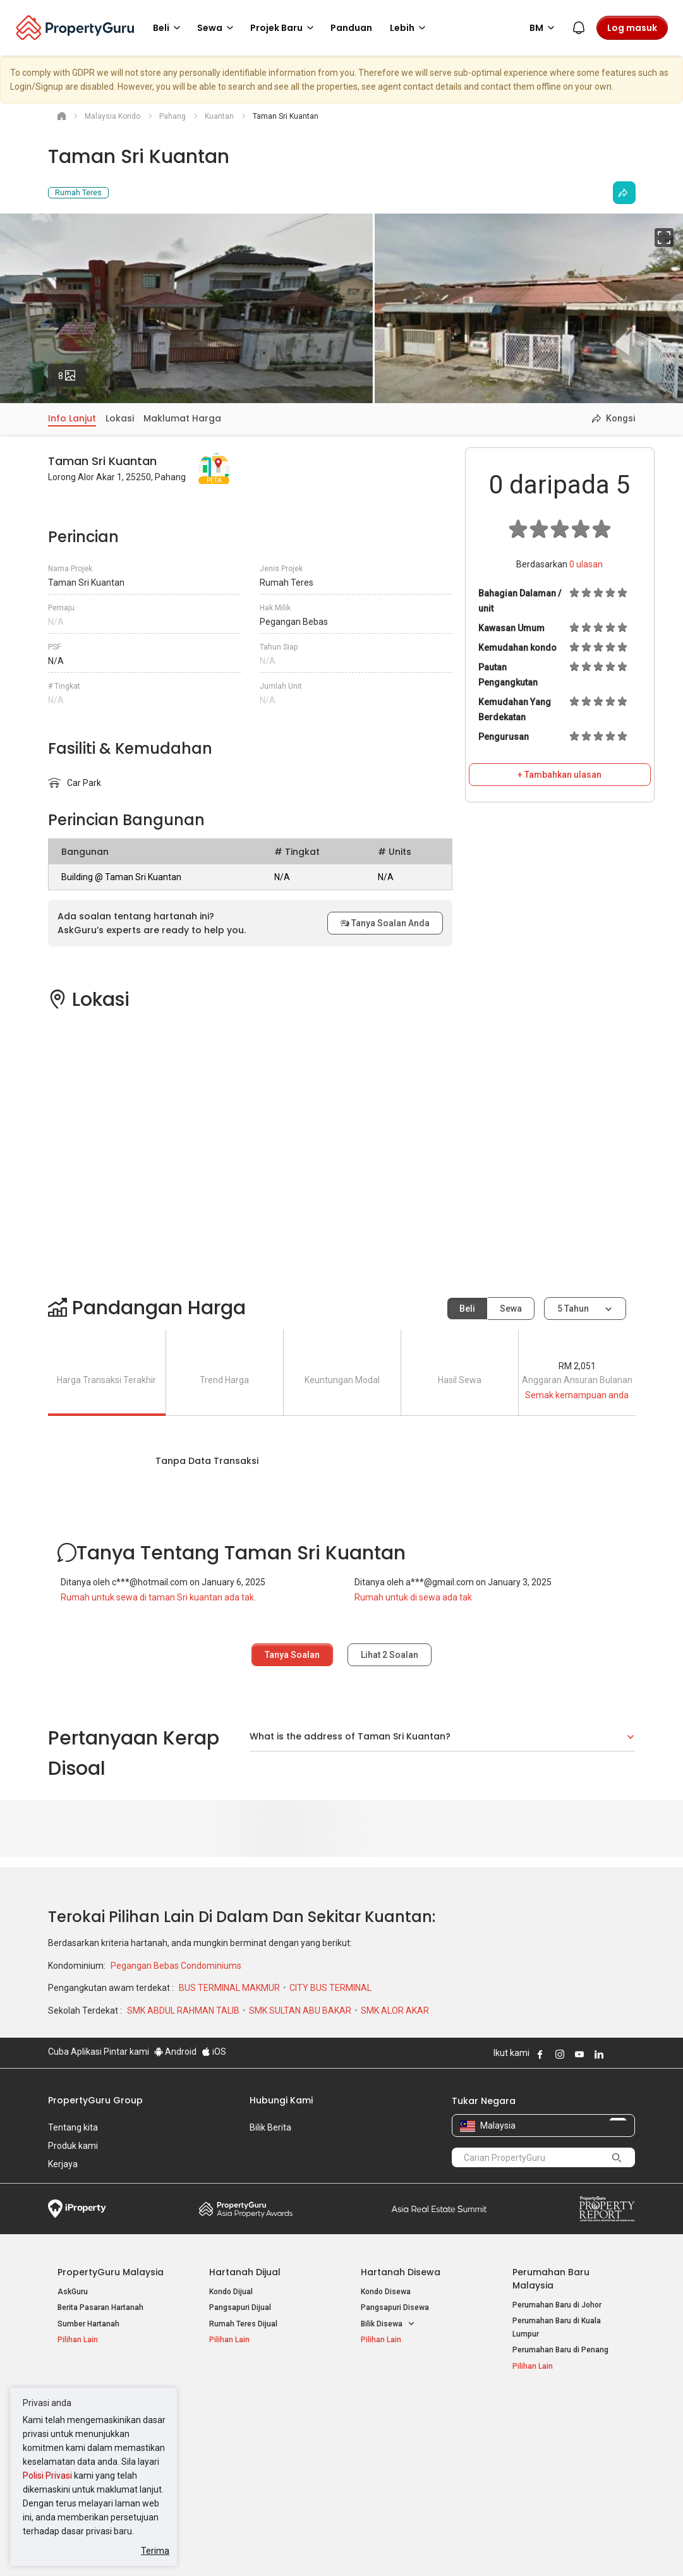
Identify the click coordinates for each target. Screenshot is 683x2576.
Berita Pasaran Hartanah (100, 2307)
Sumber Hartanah (88, 2323)
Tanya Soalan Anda (385, 923)
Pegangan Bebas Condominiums (176, 1966)
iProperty (77, 2208)
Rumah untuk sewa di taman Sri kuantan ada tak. (158, 1597)
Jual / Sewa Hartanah (550, 2443)
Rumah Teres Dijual (243, 2323)
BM (544, 27)
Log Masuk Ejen (539, 2426)
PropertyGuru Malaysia (110, 2272)
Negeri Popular (395, 2407)
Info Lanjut (72, 418)
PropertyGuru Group (95, 2100)
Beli (467, 1308)
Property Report (607, 2209)
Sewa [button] (217, 27)
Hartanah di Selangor (398, 2443)
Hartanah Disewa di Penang (257, 2456)
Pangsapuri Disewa (395, 2307)
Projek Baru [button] (284, 27)
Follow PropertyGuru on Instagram (559, 2054)
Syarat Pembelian (341, 2547)
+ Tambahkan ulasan (559, 775)
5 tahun (573, 1308)
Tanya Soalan (292, 1655)
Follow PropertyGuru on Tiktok (631, 2054)
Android (175, 2052)
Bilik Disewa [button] (388, 2324)
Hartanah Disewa (400, 2272)
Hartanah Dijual (245, 2272)
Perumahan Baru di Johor (556, 2305)
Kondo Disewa (386, 2291)
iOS (214, 2052)
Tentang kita (73, 2127)
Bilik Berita (270, 2127)
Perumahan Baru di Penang (560, 2349)
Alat (521, 2407)
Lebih (410, 27)
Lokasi (120, 418)
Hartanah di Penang (395, 2459)
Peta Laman (533, 2475)
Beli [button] (168, 27)
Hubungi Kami (281, 2100)
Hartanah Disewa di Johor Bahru (265, 2472)
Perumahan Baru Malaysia (550, 2279)
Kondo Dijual (231, 2291)
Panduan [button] (351, 27)
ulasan (586, 564)
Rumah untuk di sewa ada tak (413, 1597)
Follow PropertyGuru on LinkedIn (599, 2054)
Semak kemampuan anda (577, 1395)
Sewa (511, 1308)
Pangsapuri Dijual (240, 2307)
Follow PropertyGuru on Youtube (579, 2054)
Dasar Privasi (265, 2547)
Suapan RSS (534, 2459)
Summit (439, 2209)
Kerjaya (63, 2164)
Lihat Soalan (389, 1655)
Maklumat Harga (182, 418)
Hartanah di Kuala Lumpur (406, 2426)
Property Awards (245, 2209)
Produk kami (73, 2146)
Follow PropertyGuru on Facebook (540, 2054)
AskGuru (72, 2291)
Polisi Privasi (47, 2475)
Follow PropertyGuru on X (616, 2054)
